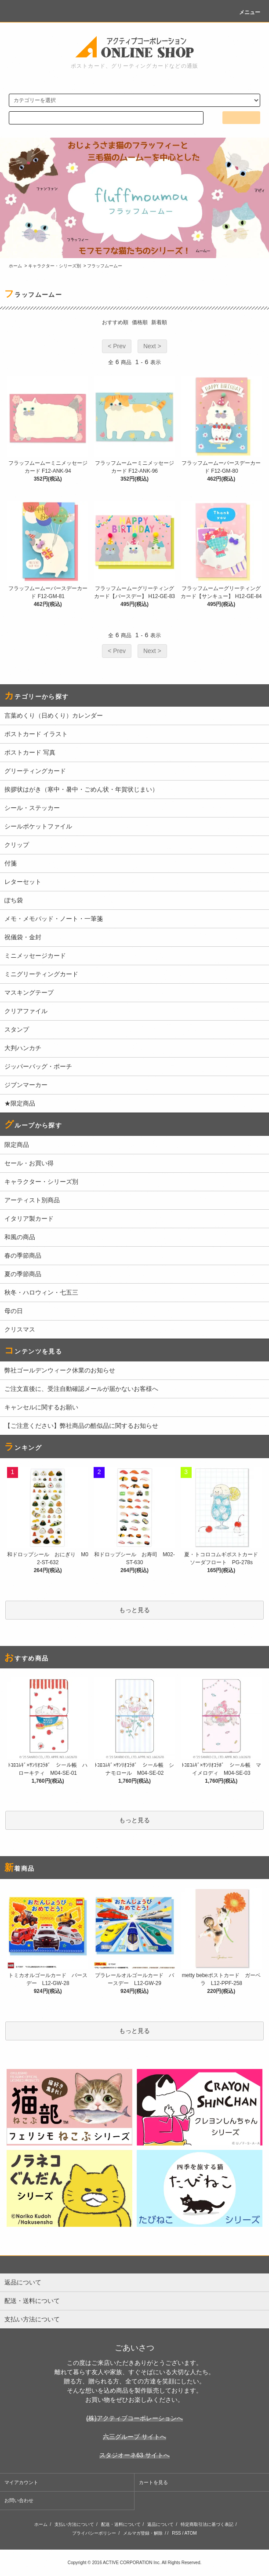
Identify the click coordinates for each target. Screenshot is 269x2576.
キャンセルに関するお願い (41, 1407)
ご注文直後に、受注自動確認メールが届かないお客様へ (81, 1388)
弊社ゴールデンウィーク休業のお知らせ (59, 1370)
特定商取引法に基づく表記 (207, 2524)
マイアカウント (21, 2482)
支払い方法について (74, 2524)
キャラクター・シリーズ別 (54, 265)
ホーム (15, 265)
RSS (176, 2533)
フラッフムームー (104, 265)
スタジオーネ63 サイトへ (134, 2455)
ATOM (191, 2533)
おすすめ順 (115, 322)
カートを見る (153, 2482)
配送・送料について (121, 2524)
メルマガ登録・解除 (143, 2533)
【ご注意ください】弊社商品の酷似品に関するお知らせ (81, 1425)
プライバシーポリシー (94, 2533)
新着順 (159, 322)
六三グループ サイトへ (134, 2436)
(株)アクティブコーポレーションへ (134, 2418)
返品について (160, 2524)
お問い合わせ (18, 2500)
